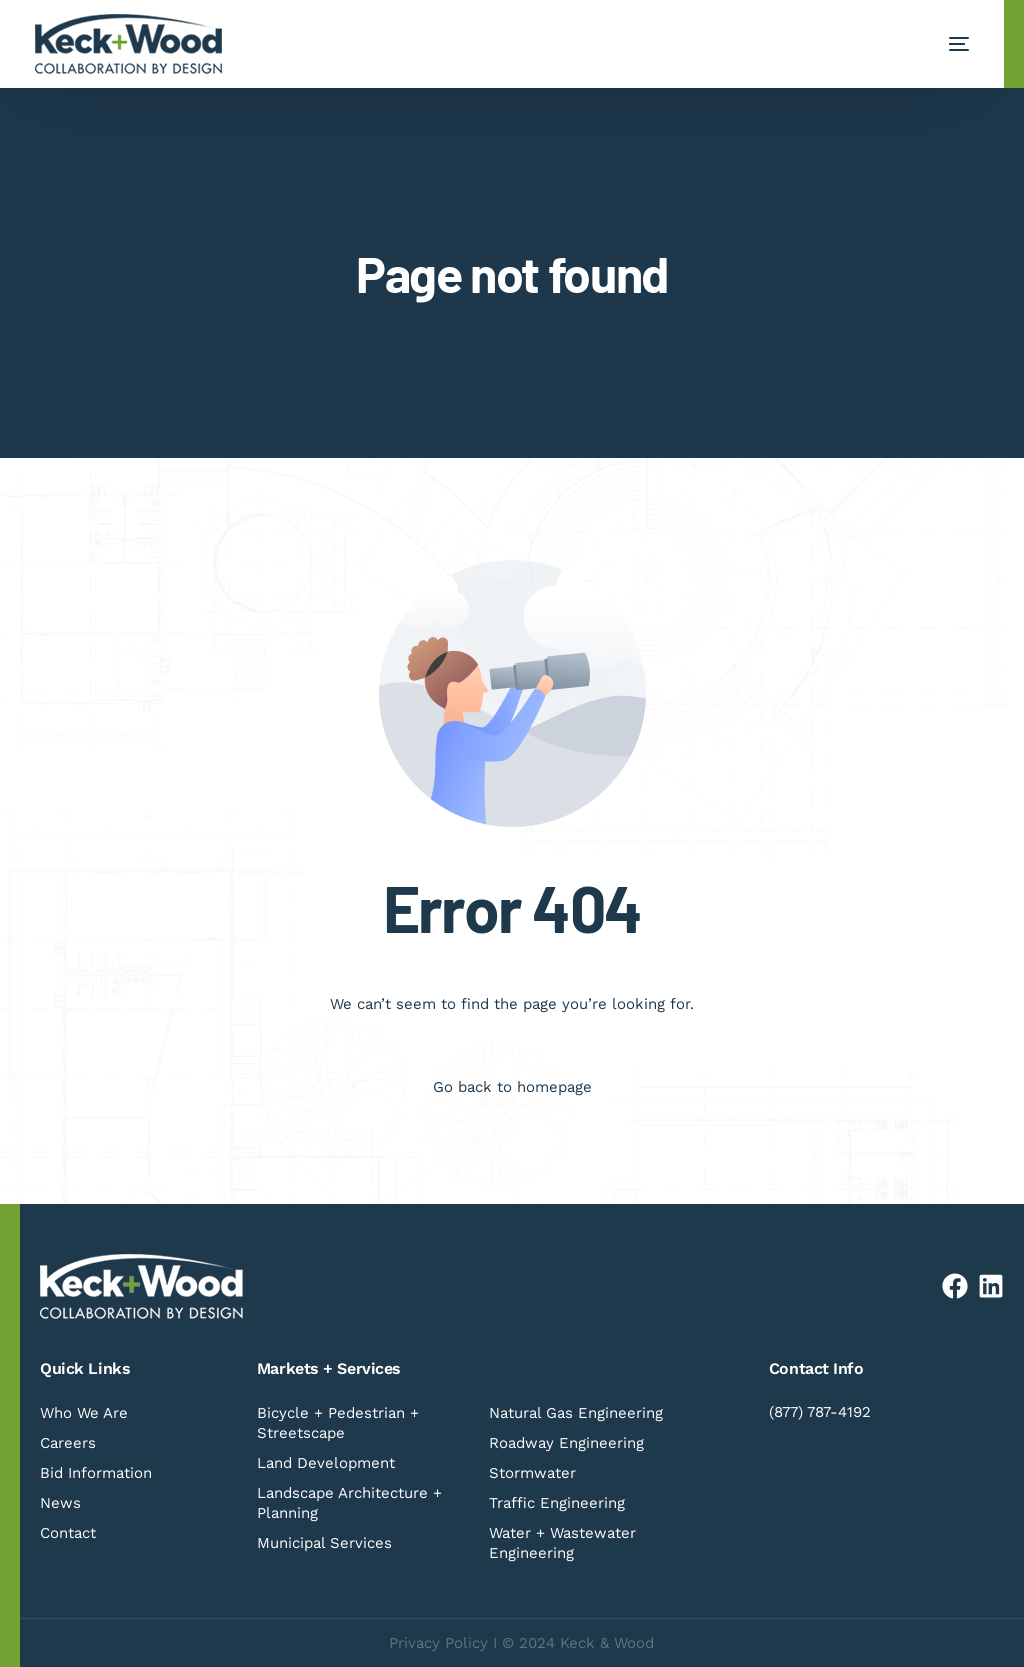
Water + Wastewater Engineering (562, 1543)
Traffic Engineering (557, 1503)
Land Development (326, 1463)
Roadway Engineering (566, 1443)
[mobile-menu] (939, 44)
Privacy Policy (438, 1643)
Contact (68, 1533)
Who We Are (84, 1413)
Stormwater (532, 1473)
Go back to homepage (512, 1087)
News (60, 1503)
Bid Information (96, 1473)
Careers (68, 1443)
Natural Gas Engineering (576, 1413)
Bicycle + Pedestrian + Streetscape (338, 1423)
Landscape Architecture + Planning (349, 1503)
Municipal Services (324, 1543)
